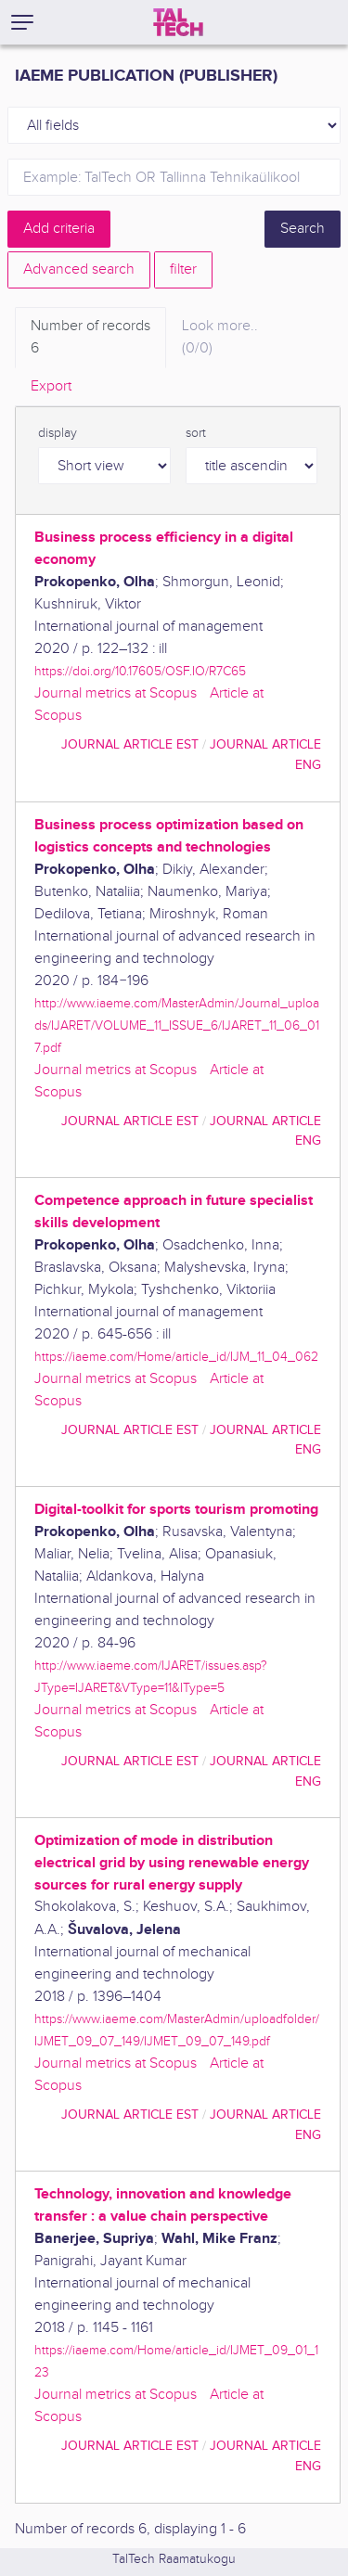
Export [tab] (51, 386)
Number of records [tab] (90, 338)
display (57, 433)
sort (196, 433)
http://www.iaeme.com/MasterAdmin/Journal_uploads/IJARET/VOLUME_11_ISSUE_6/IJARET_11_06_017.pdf (176, 1025)
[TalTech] (178, 22)
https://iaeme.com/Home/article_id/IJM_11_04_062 (176, 1357)
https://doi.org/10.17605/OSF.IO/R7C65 (140, 671)
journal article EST (130, 744)
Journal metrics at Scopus (115, 693)
